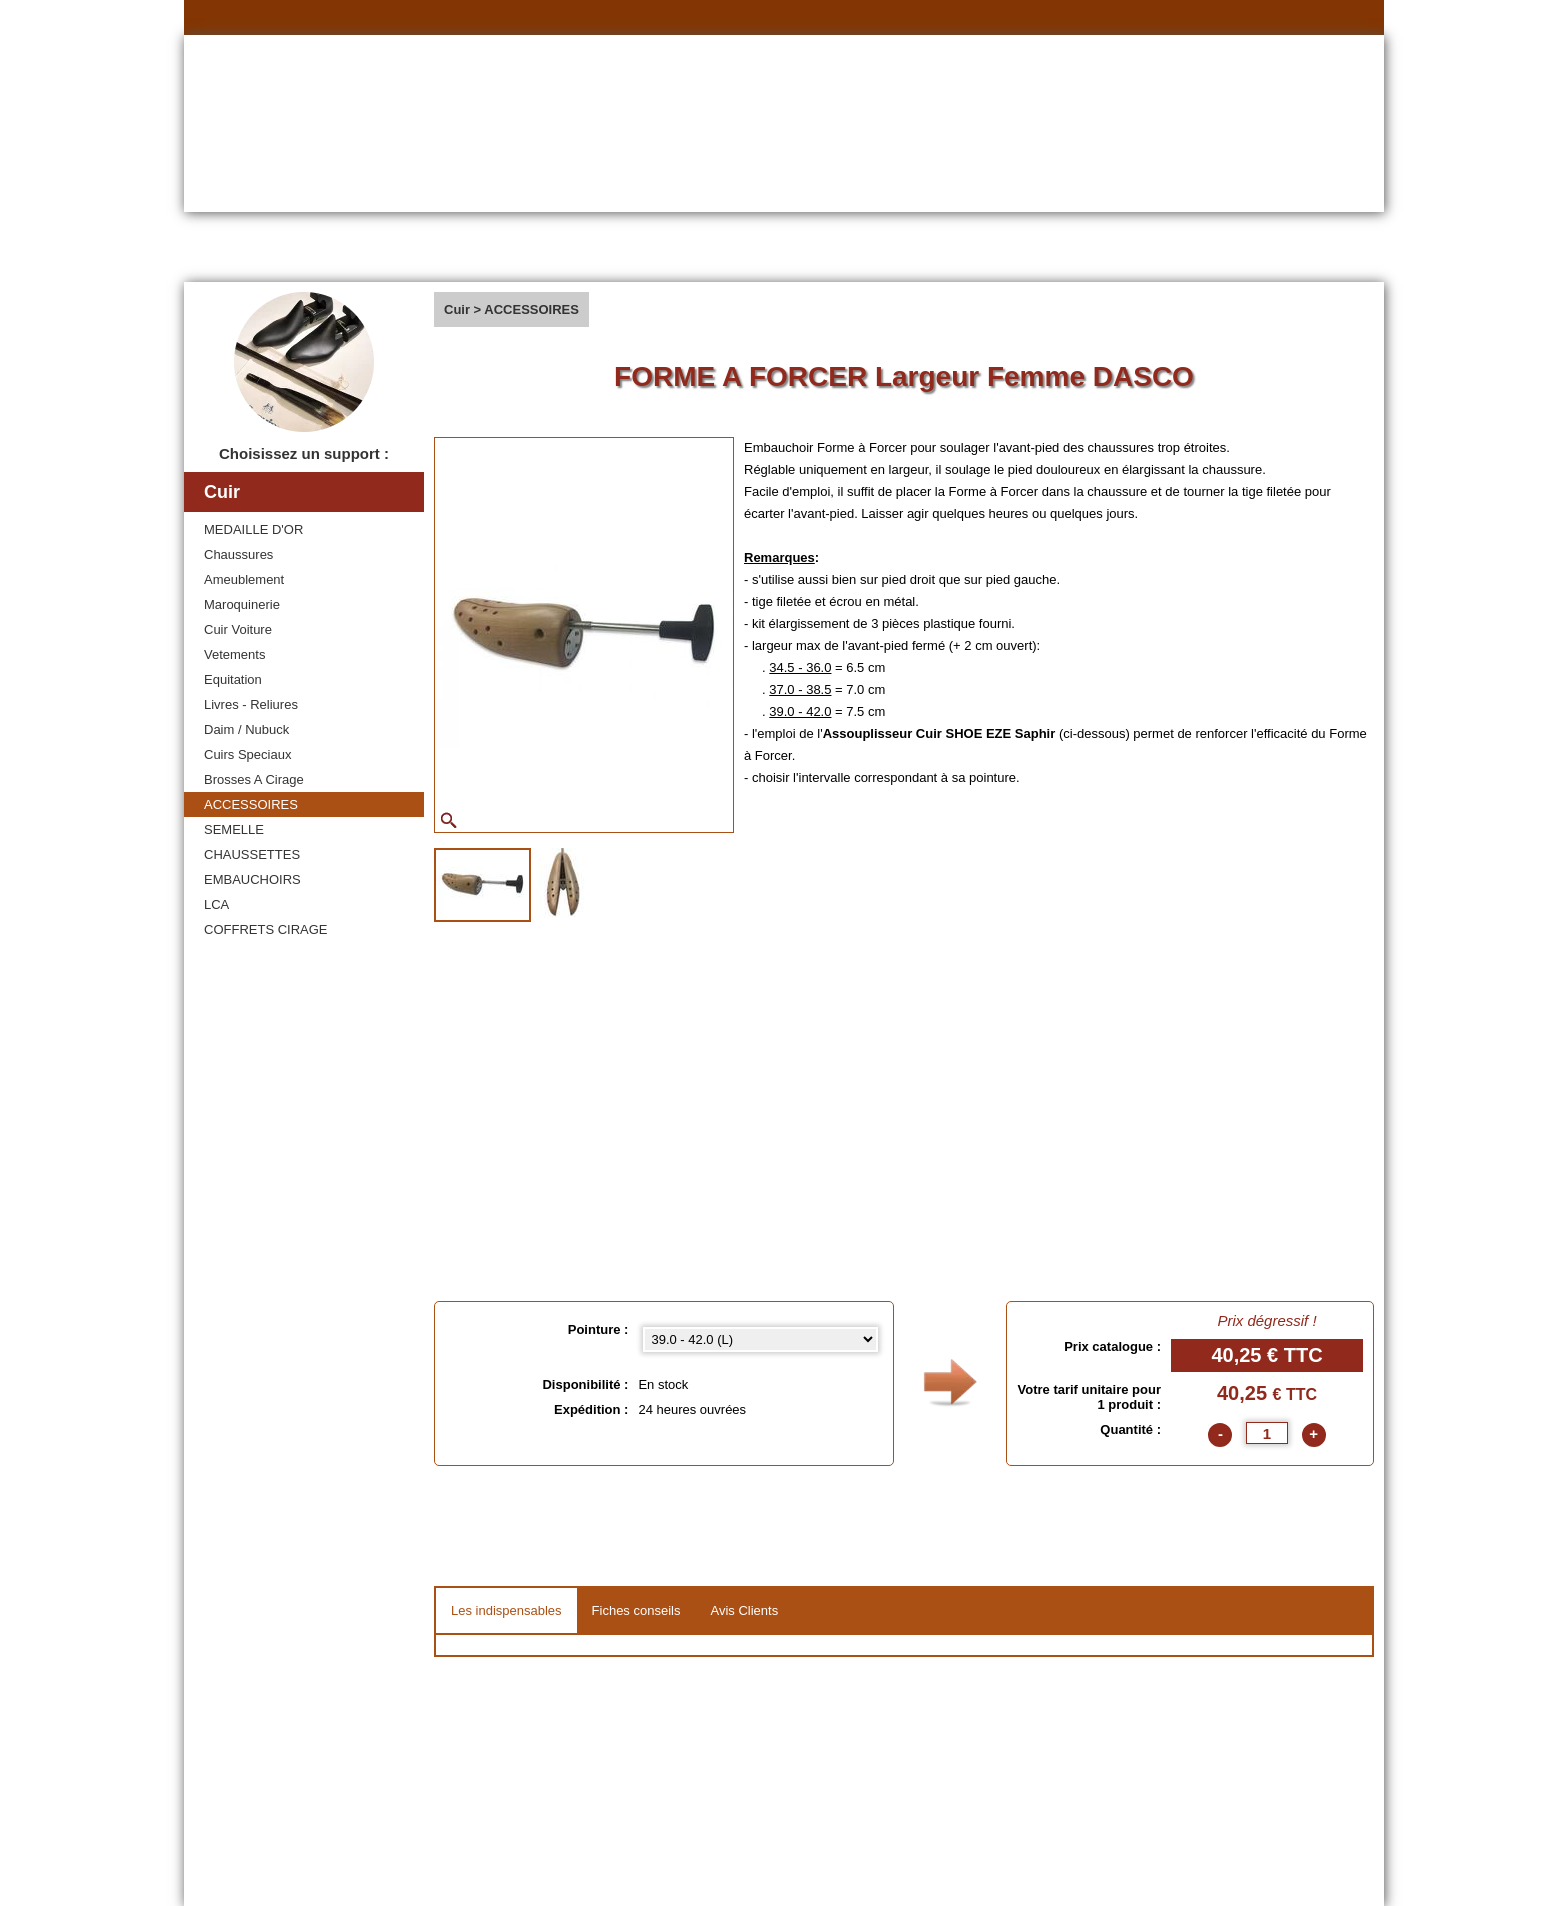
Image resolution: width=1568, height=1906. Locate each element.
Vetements (234, 654)
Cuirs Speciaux (247, 754)
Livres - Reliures (251, 704)
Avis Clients (744, 1610)
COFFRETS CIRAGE (266, 929)
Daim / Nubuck (246, 729)
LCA (216, 904)
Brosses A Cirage (254, 779)
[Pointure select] (760, 1339)
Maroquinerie (242, 604)
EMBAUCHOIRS (252, 879)
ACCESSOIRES (251, 804)
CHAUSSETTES (252, 854)
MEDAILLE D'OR (253, 529)
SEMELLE (234, 829)
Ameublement (244, 579)
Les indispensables (506, 1610)
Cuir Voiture (238, 629)
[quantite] (1267, 1433)
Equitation (233, 679)
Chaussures (238, 554)
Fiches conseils (636, 1610)
